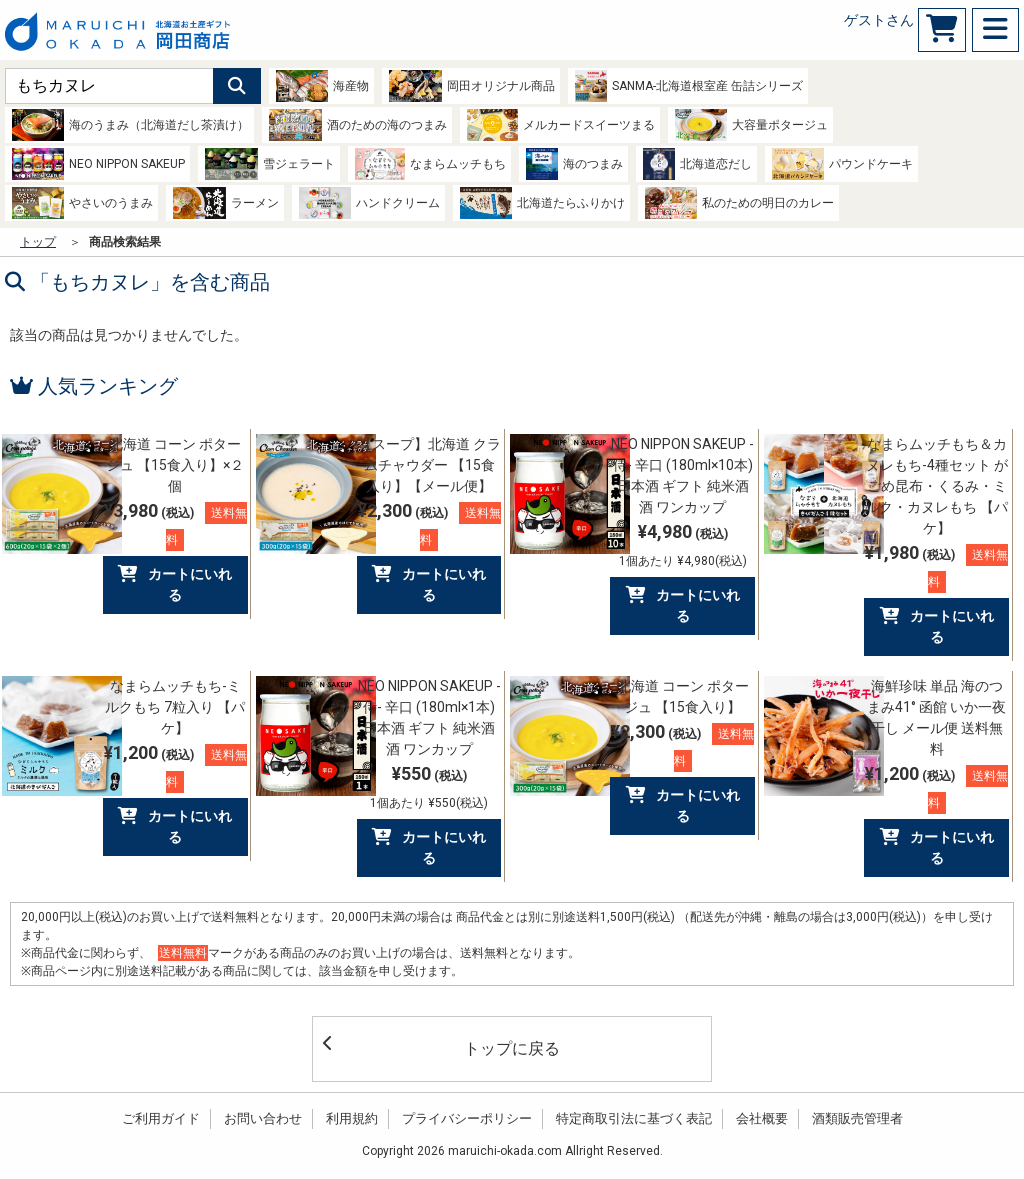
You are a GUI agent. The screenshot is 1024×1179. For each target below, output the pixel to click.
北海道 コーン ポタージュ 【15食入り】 (683, 696)
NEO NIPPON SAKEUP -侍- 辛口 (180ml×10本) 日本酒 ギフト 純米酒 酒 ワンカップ (682, 475)
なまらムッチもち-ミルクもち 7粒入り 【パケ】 (175, 707)
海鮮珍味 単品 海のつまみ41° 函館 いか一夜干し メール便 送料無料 (936, 717)
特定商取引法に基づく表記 (634, 1118)
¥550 (429, 786)
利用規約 (352, 1118)
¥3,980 (175, 525)
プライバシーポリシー (467, 1118)
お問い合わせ (263, 1118)
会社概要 (762, 1118)
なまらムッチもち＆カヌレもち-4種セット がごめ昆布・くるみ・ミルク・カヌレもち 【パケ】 (936, 486)
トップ (38, 242)
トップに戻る (441, 1046)
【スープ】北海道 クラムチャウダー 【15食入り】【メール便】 (429, 465)
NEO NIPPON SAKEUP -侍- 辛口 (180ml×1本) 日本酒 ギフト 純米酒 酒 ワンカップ (429, 717)
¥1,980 (936, 567)
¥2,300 (429, 525)
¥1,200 (175, 767)
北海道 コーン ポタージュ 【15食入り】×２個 (175, 465)
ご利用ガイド (161, 1118)
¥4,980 (683, 544)
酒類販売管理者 (857, 1118)
